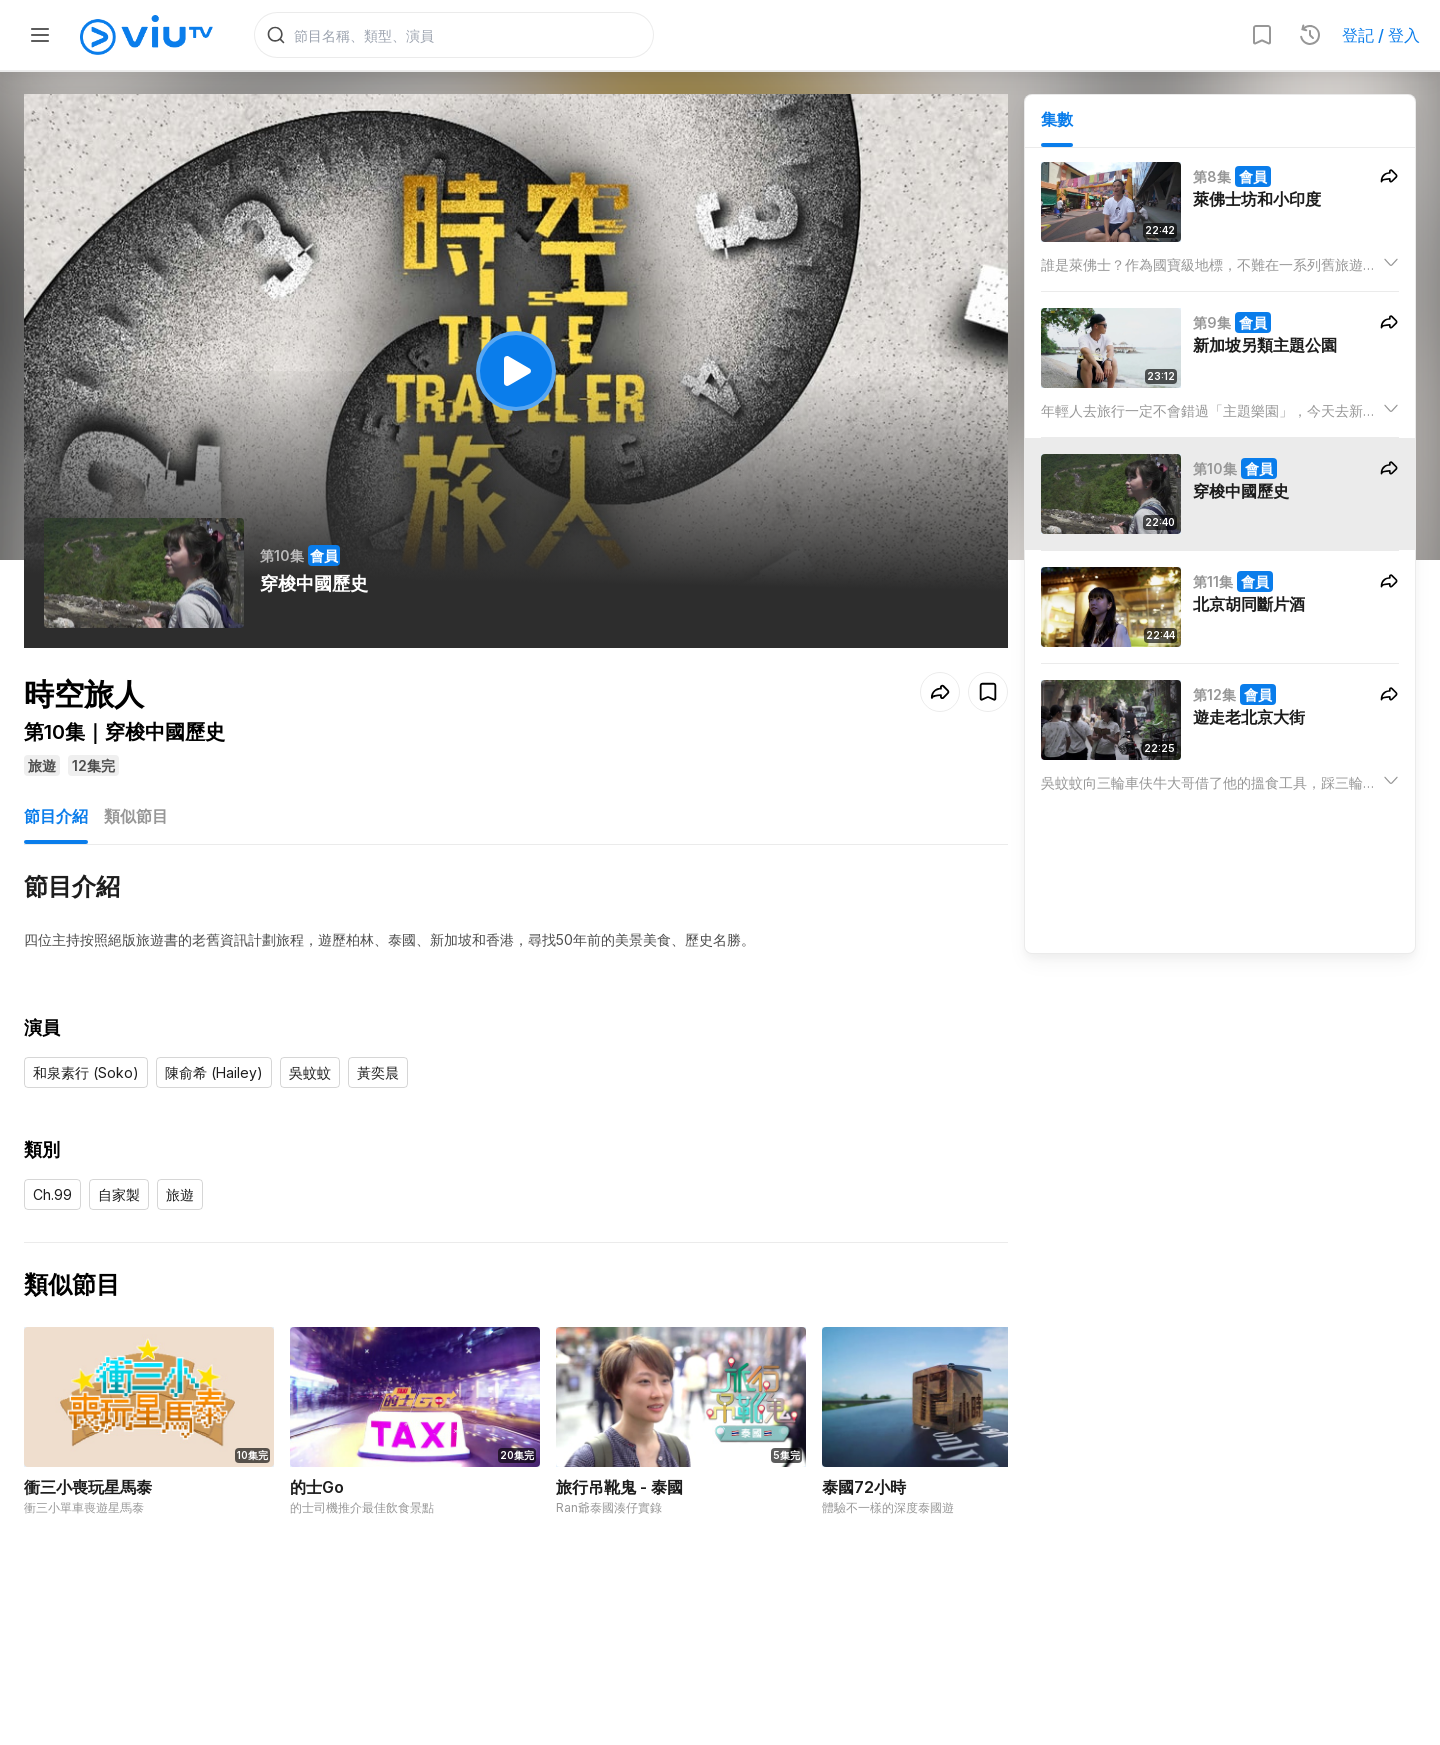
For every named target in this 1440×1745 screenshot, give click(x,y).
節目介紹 (56, 818)
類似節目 (136, 818)
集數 (1057, 121)
